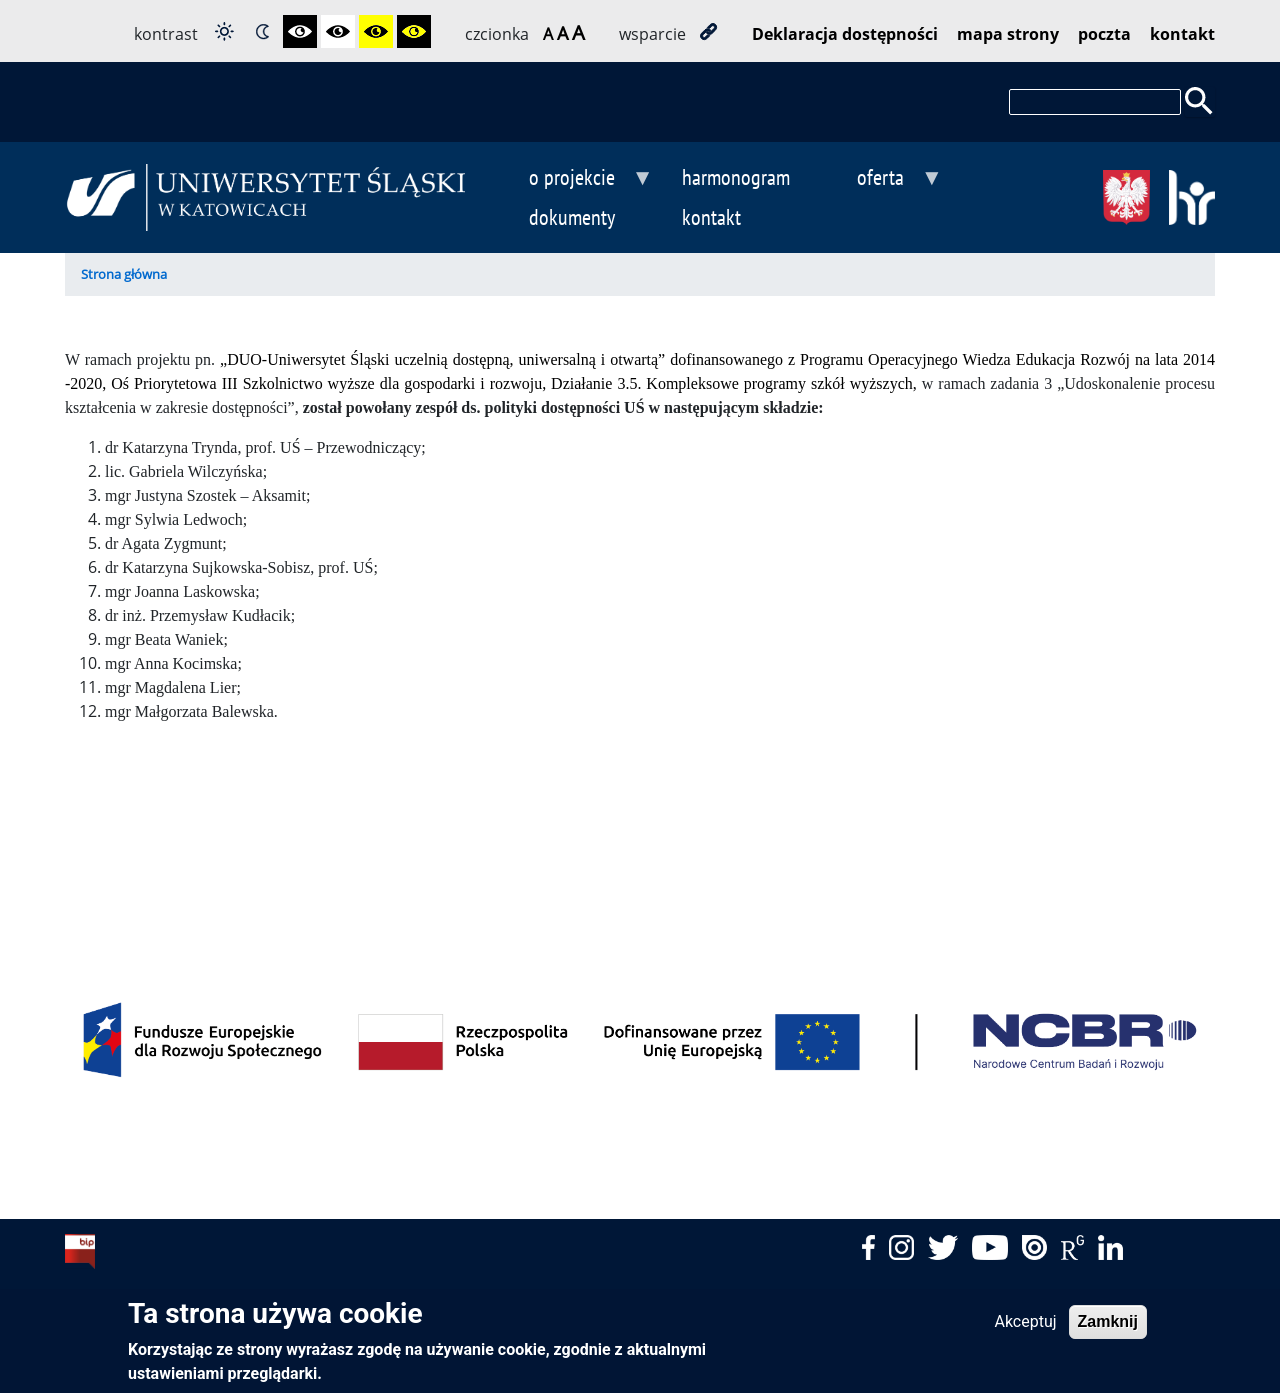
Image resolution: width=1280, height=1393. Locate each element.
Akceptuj (1025, 1329)
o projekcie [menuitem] (571, 179)
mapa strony (1008, 34)
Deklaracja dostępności (845, 34)
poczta (1104, 34)
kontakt (1182, 34)
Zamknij (1108, 1329)
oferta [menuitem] (880, 179)
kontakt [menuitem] (711, 216)
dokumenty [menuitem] (572, 216)
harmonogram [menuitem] (736, 176)
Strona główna (124, 274)
